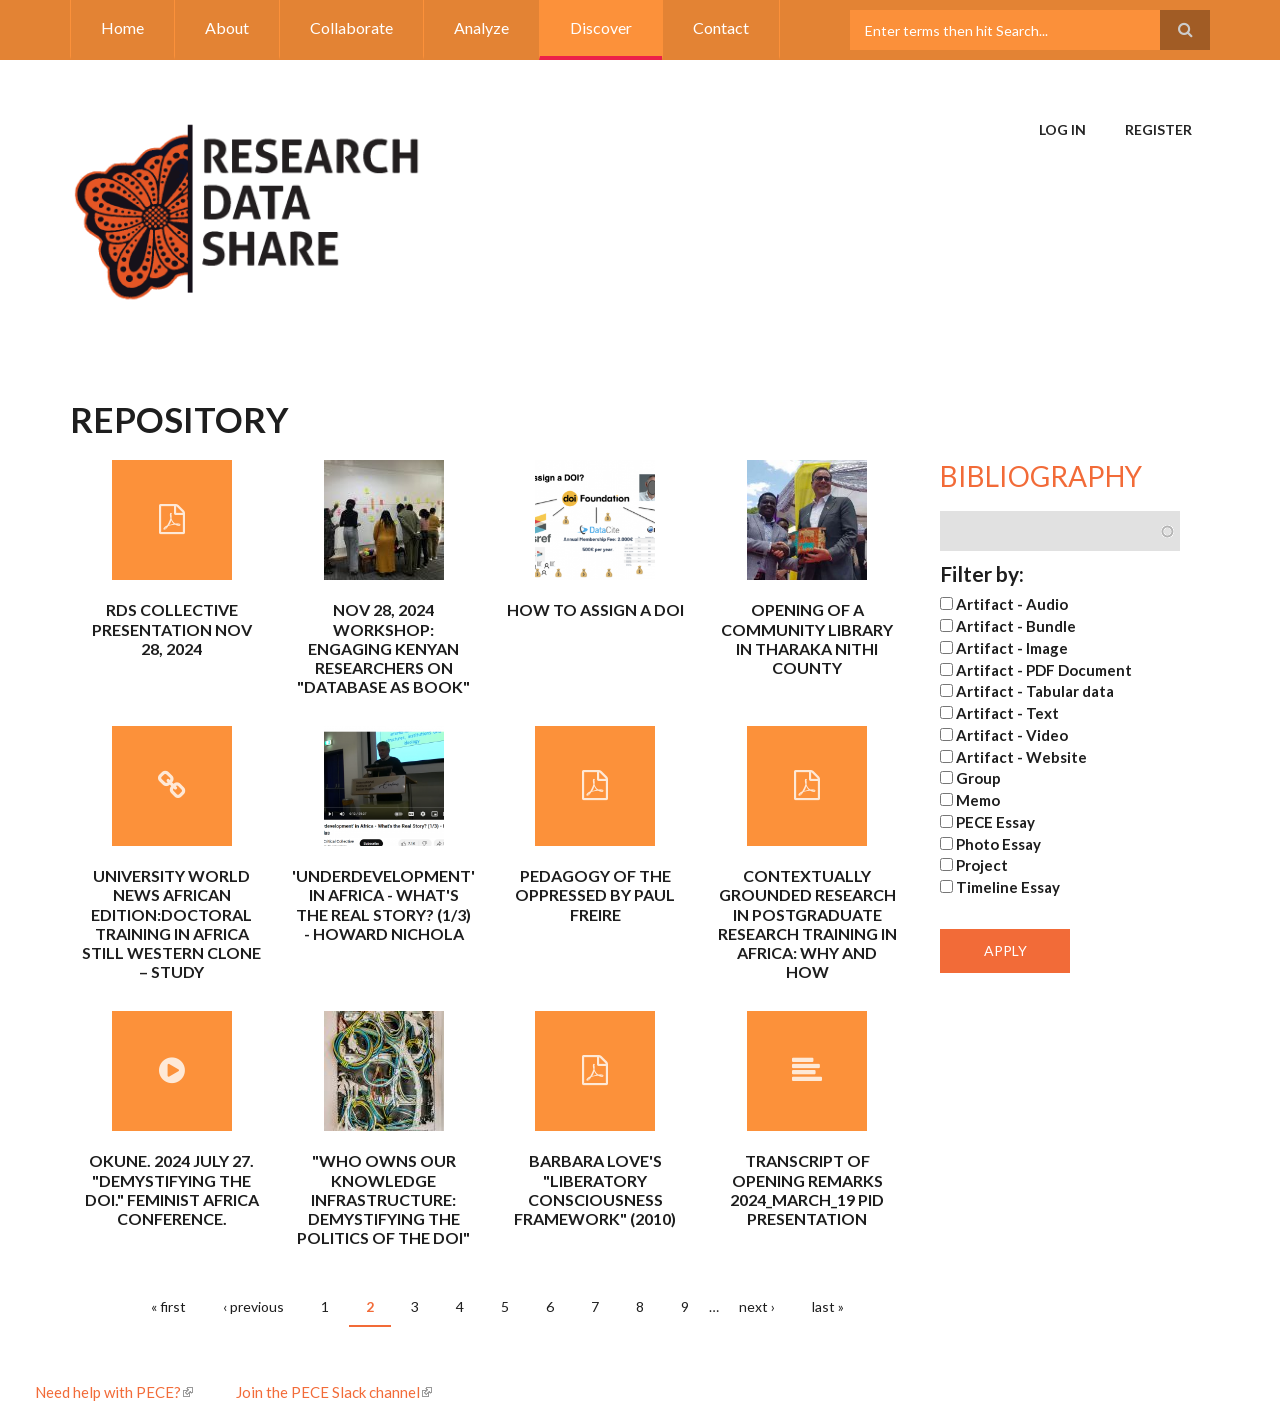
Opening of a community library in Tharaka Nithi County (807, 638)
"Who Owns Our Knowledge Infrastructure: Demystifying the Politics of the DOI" (383, 1199)
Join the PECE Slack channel (334, 1392)
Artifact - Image (1012, 648)
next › (757, 1306)
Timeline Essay (1008, 887)
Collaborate (351, 27)
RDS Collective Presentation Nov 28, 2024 (172, 628)
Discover (601, 27)
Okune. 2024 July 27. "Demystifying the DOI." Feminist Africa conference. (172, 1189)
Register (1158, 129)
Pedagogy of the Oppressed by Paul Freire (595, 894)
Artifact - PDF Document (1044, 670)
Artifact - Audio (1012, 604)
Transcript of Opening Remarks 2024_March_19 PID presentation (807, 1189)
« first (168, 1306)
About (227, 27)
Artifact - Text (1007, 713)
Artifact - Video (1012, 735)
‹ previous (253, 1306)
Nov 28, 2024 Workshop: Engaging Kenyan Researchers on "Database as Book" (383, 648)
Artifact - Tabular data (1035, 691)
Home (122, 27)
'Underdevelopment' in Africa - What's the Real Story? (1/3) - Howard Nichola (383, 904)
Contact (721, 27)
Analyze (481, 27)
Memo (978, 800)
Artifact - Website (1021, 757)
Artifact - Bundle (1016, 626)
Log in (1062, 129)
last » (828, 1306)
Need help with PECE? (114, 1392)
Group (978, 778)
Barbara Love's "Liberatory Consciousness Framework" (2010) (595, 1189)
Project (982, 865)
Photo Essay (998, 844)
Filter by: (982, 573)
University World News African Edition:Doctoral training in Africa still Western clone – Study (171, 923)
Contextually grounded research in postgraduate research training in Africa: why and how (807, 923)
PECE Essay (995, 822)
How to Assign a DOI (595, 609)
